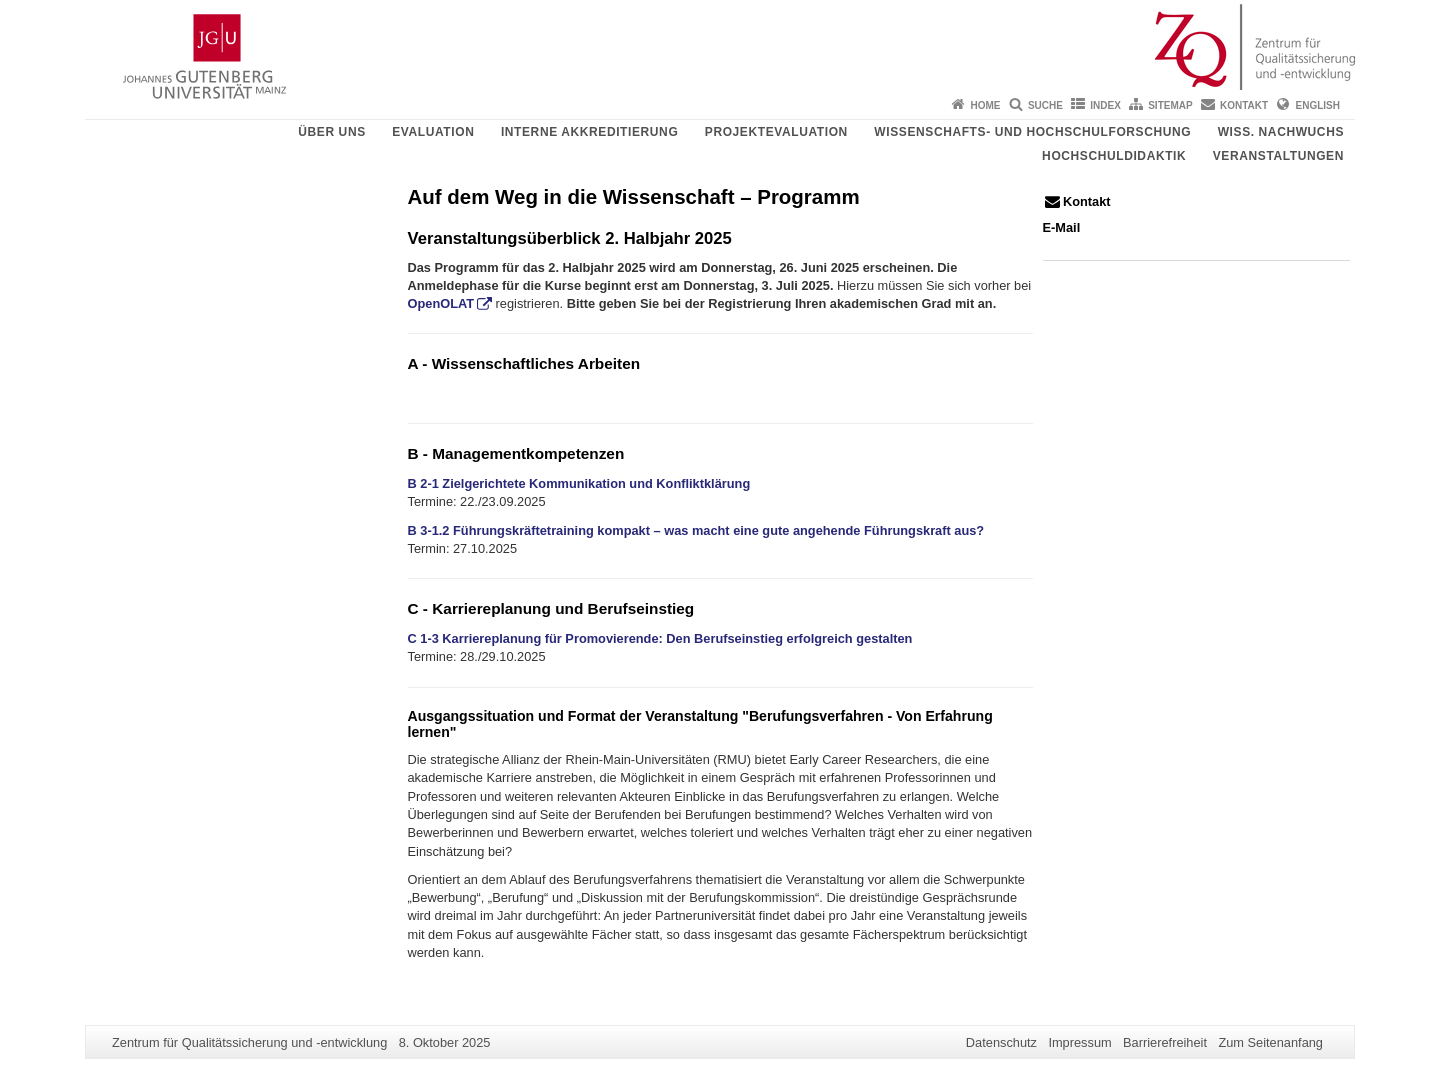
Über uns (331, 132)
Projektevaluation (776, 132)
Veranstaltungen (1278, 156)
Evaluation (433, 132)
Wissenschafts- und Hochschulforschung (1032, 132)
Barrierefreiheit (1165, 1042)
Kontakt (1244, 105)
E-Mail (1062, 227)
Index (1105, 105)
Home (986, 105)
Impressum (1079, 1042)
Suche (1045, 105)
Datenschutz (1001, 1042)
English (1318, 105)
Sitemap (1170, 105)
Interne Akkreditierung (589, 132)
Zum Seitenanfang (1270, 1042)
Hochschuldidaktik (1114, 156)
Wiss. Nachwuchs (1281, 132)
